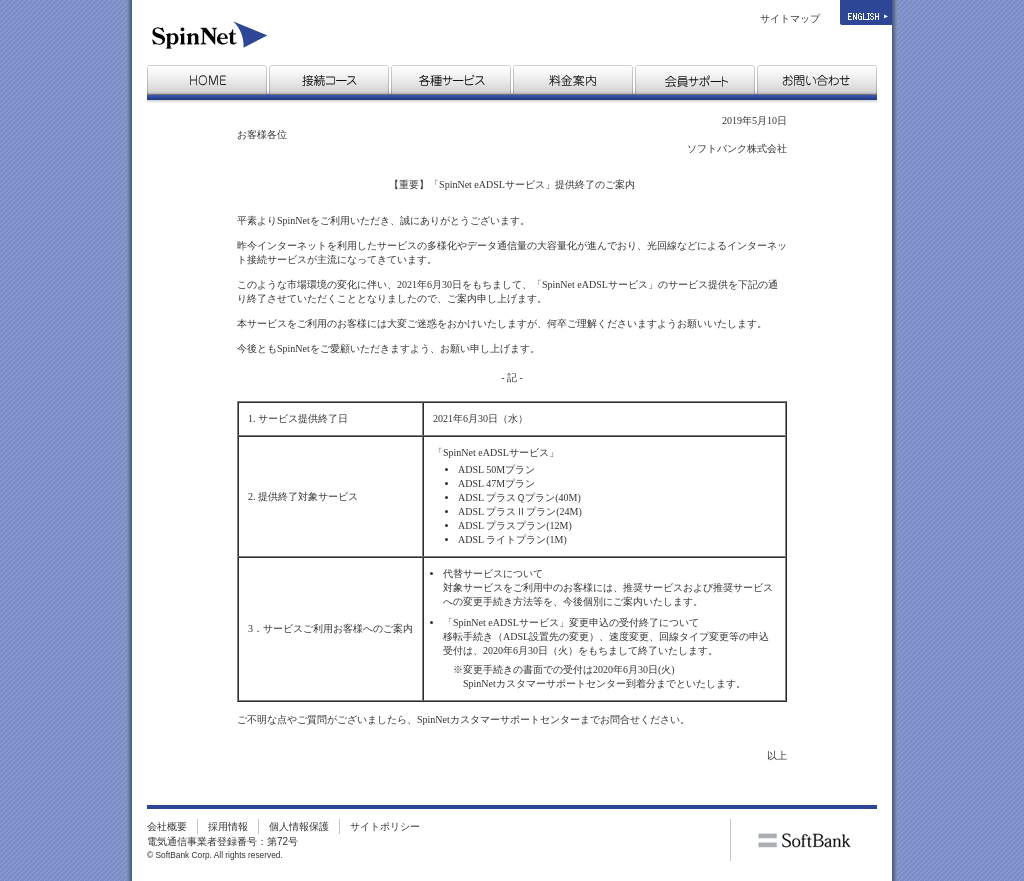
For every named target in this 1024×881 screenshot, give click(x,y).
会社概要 (167, 826)
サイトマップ (790, 18)
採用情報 (228, 826)
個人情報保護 (299, 826)
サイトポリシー (385, 826)
